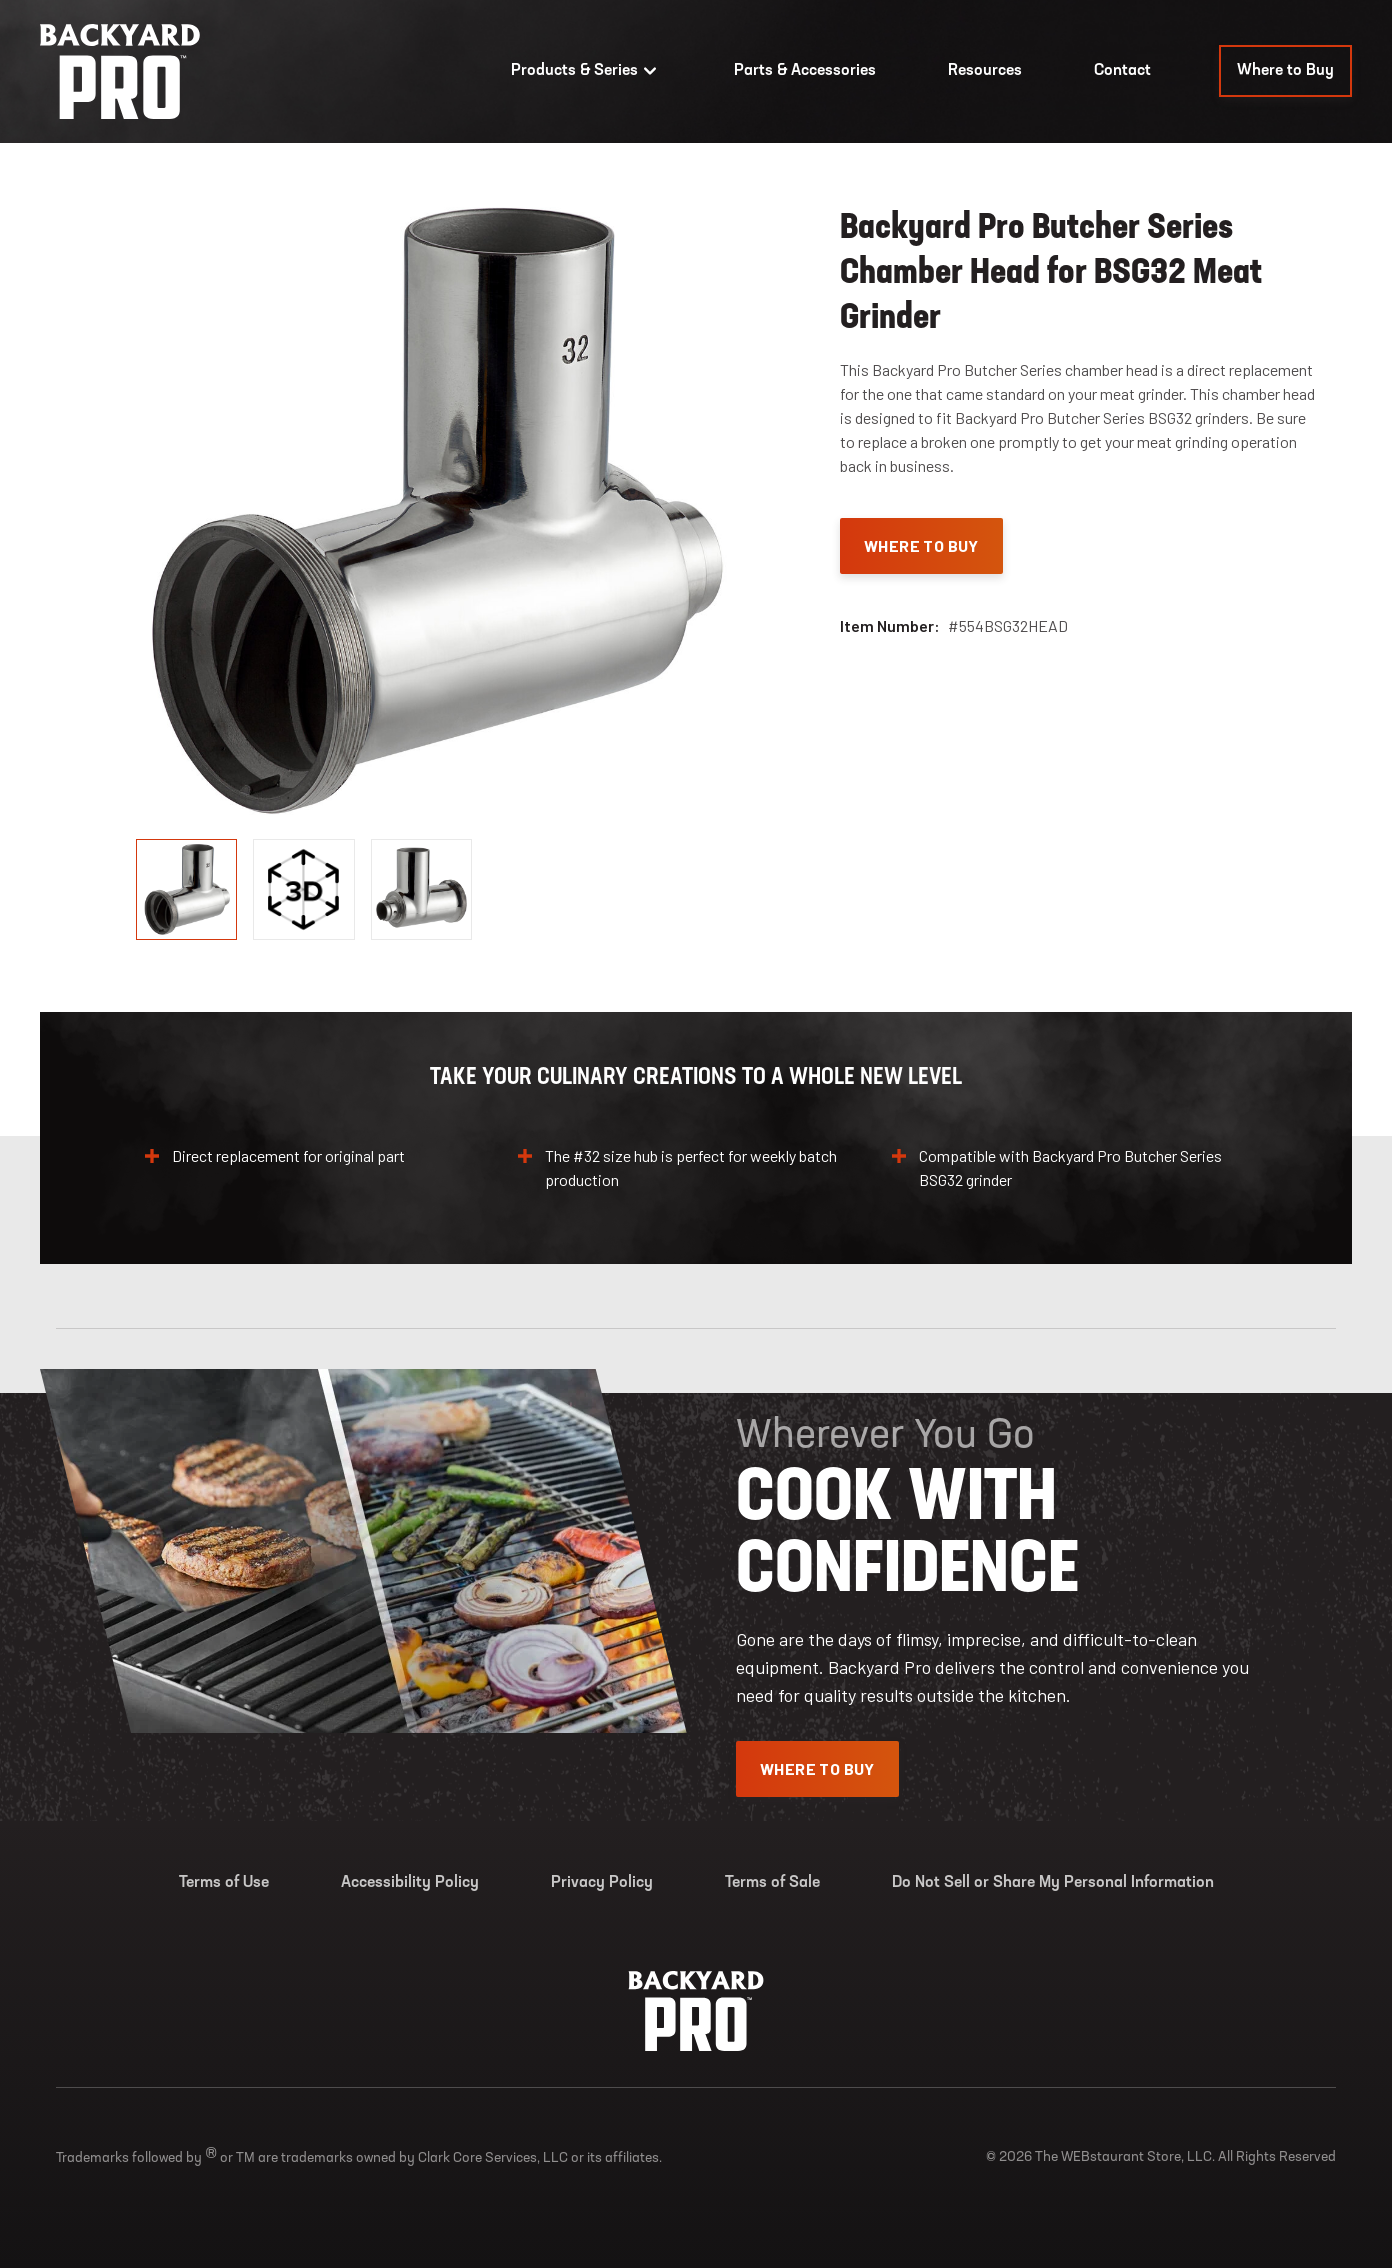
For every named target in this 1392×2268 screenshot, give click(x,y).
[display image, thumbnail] (303, 889)
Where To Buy (921, 545)
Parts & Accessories (805, 71)
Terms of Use (224, 1883)
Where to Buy (1285, 71)
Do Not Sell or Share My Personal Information (1053, 1883)
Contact (1122, 71)
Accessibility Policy (410, 1883)
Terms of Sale (772, 1883)
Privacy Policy (602, 1883)
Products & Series (586, 71)
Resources (985, 71)
